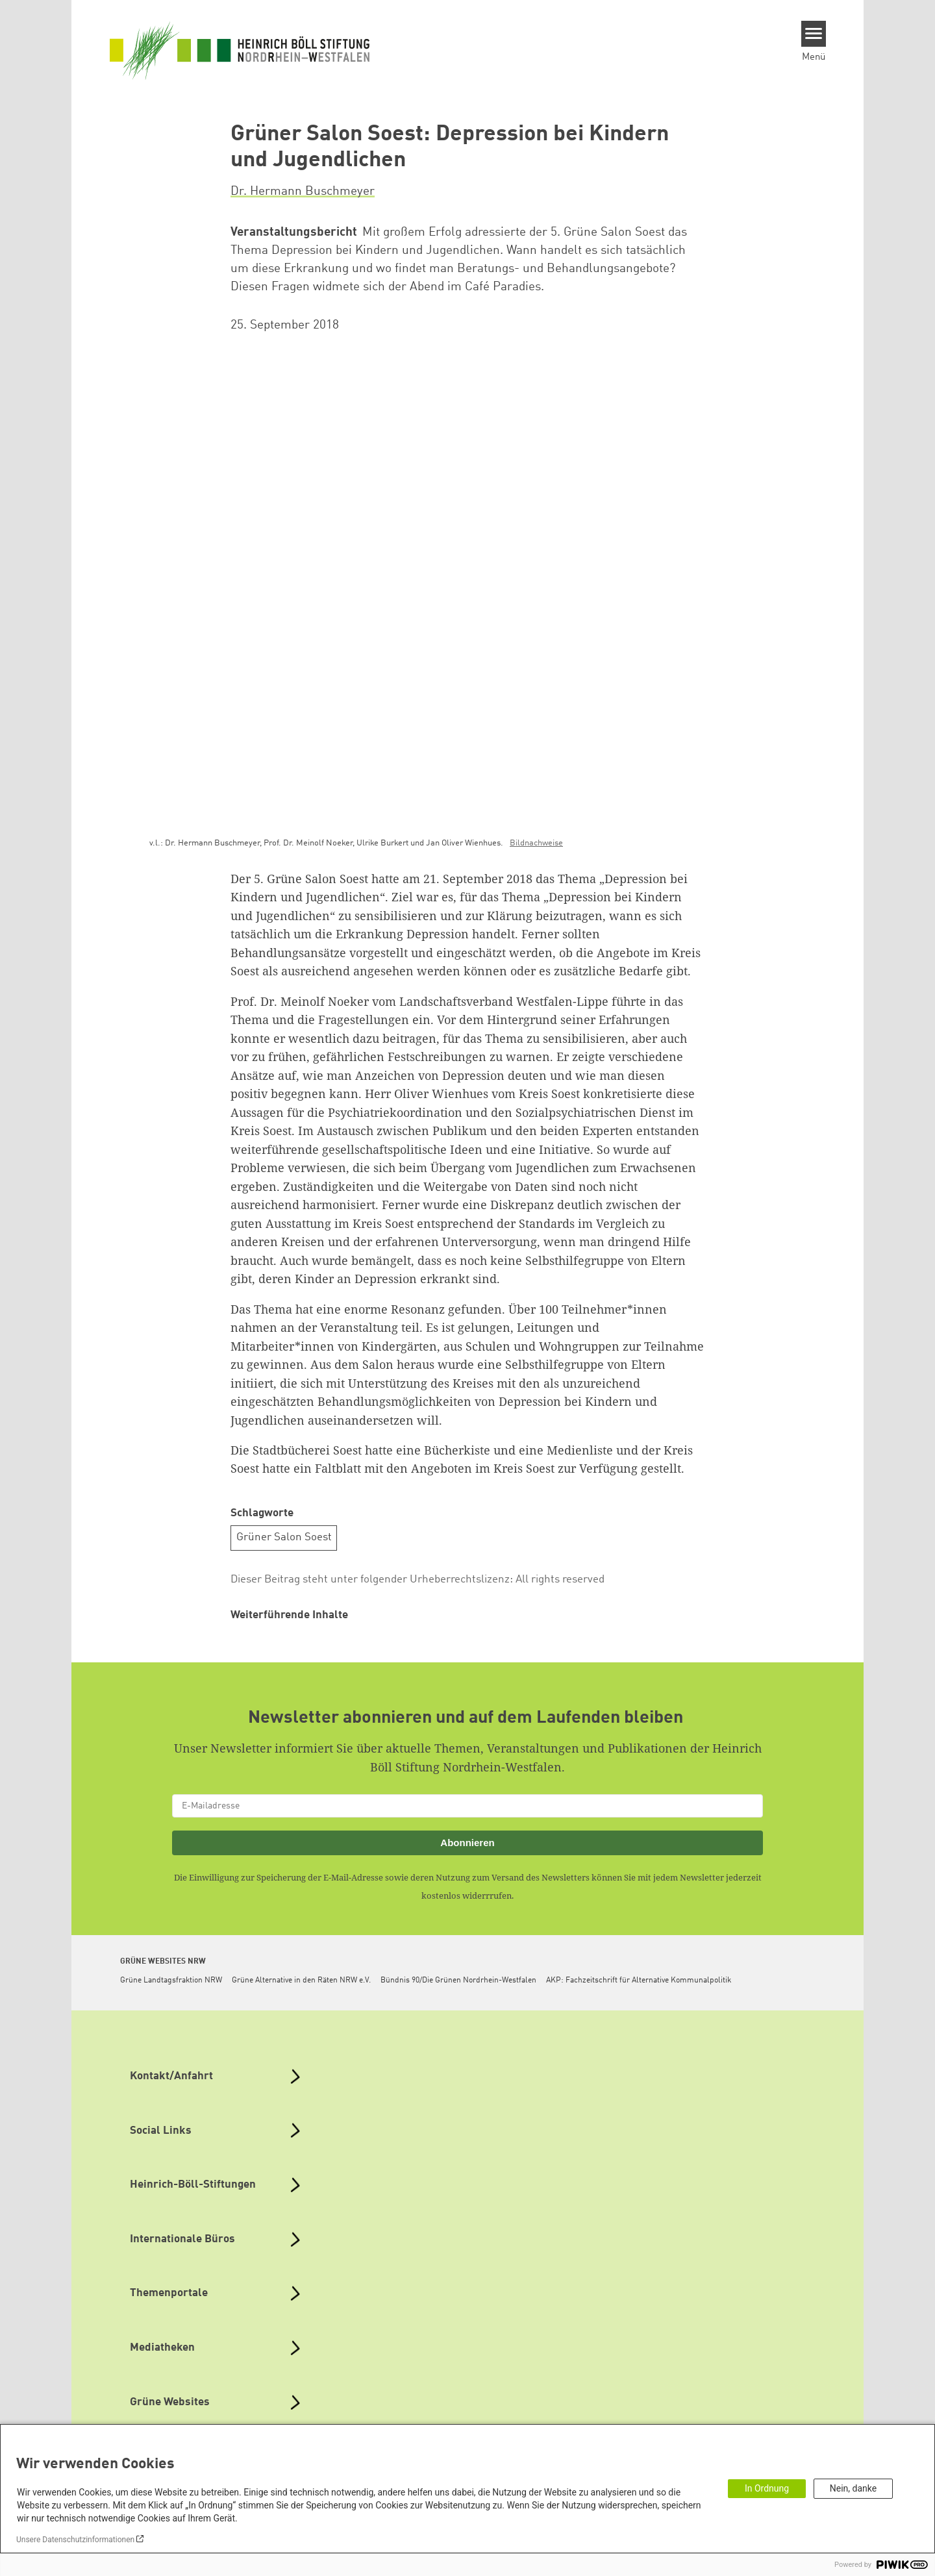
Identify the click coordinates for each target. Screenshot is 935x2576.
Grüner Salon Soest (284, 1537)
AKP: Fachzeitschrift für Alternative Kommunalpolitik (638, 1980)
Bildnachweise (536, 843)
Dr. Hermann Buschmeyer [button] (303, 191)
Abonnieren (467, 1842)
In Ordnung (767, 2488)
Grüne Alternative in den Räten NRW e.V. (301, 1980)
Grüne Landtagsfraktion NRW (171, 1980)
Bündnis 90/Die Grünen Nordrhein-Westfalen (458, 1980)
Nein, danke (853, 2488)
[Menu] (814, 34)
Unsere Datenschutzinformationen (75, 2539)
